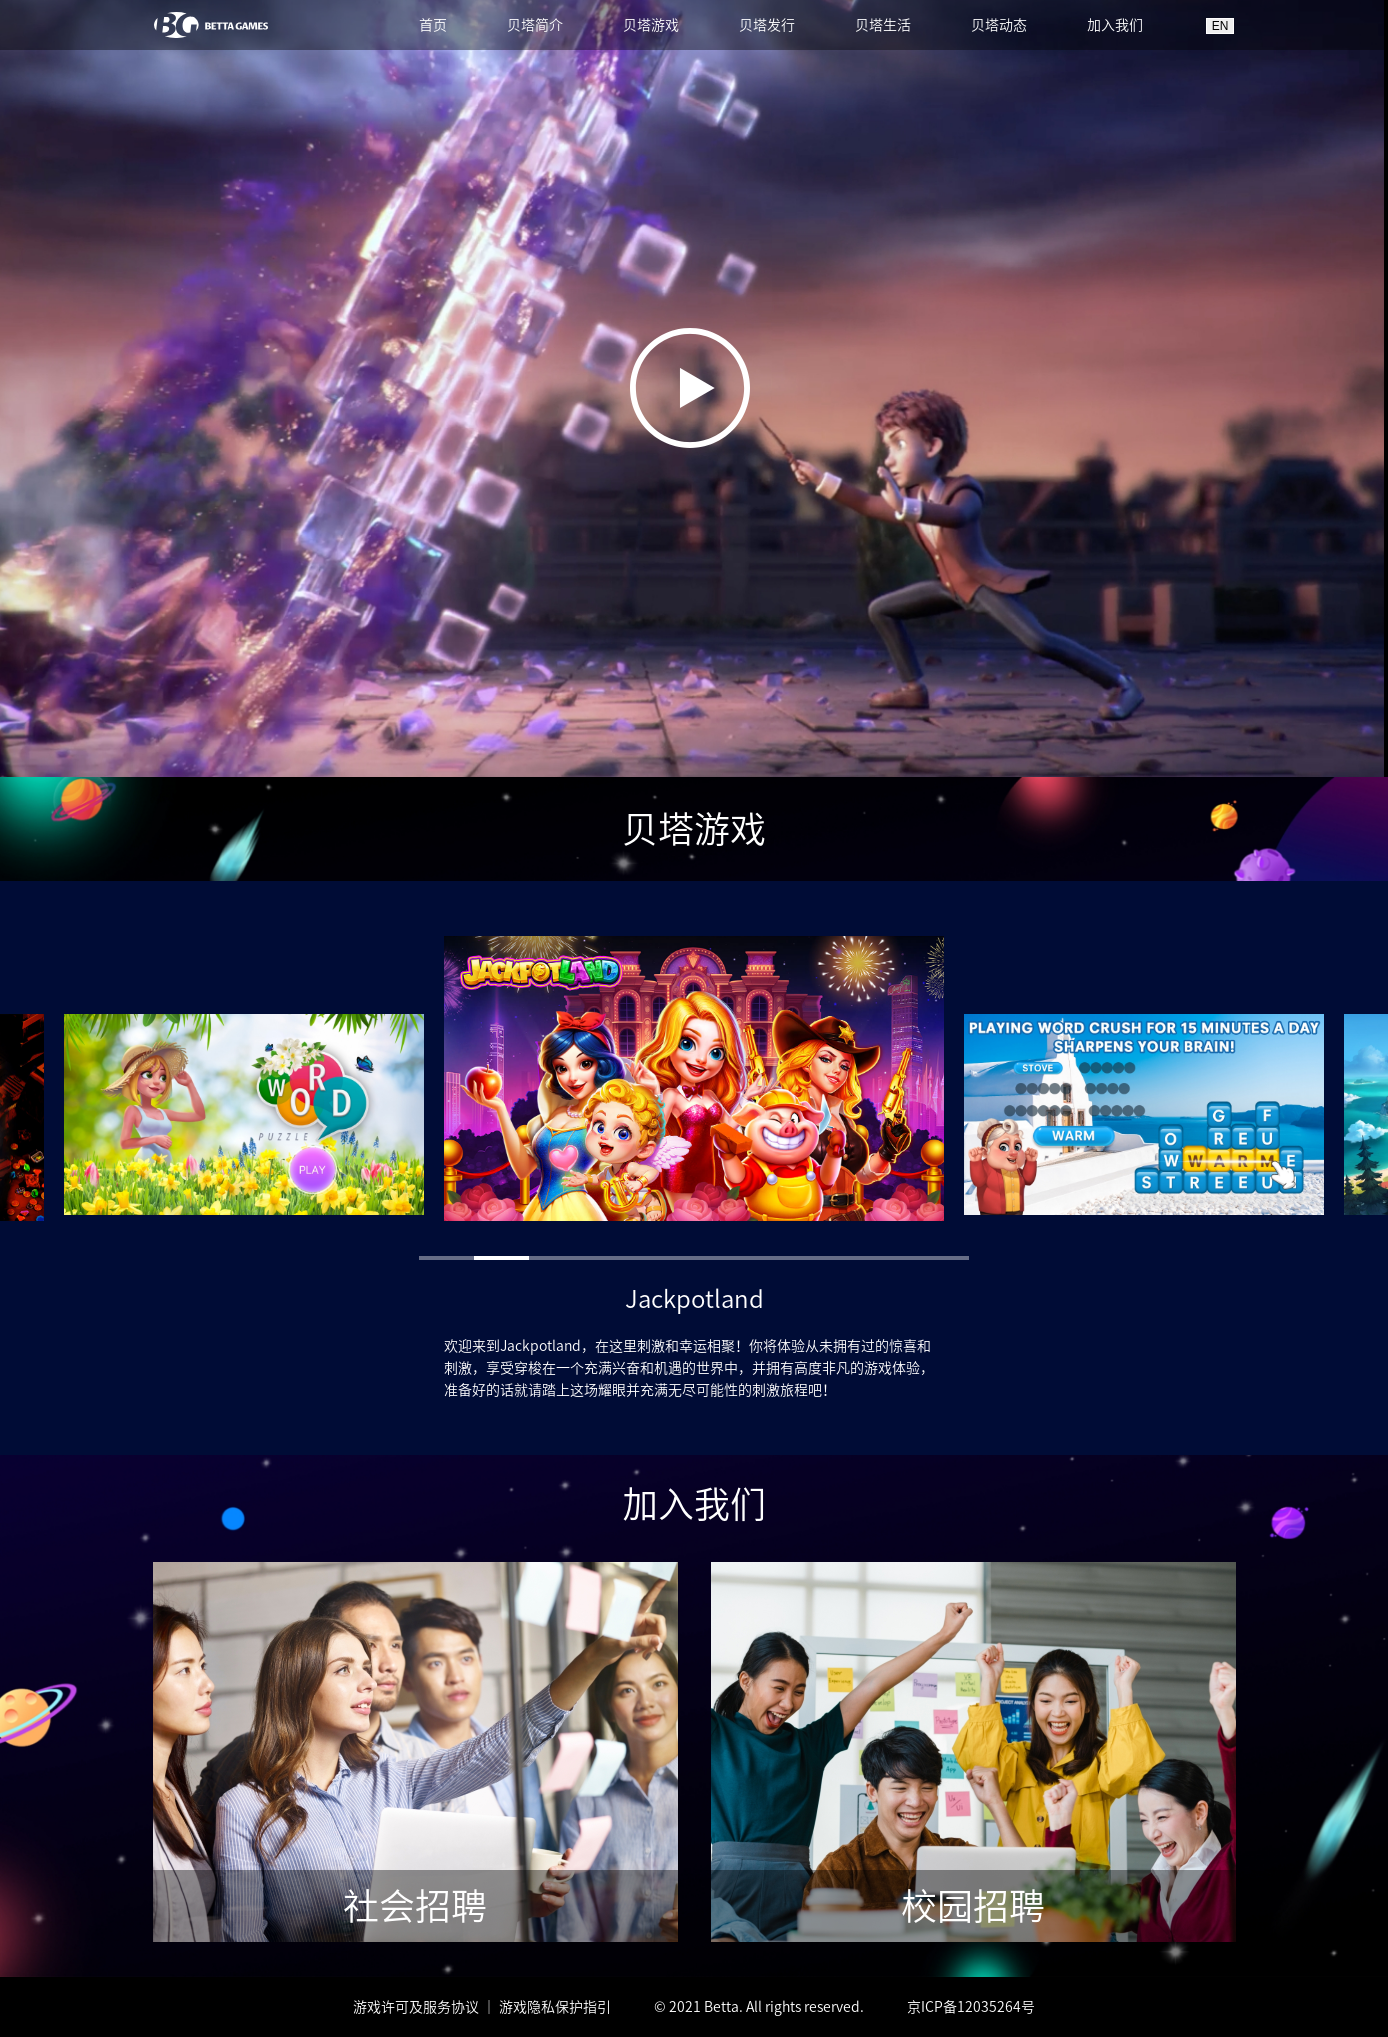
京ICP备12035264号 (971, 2007)
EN (1220, 26)
